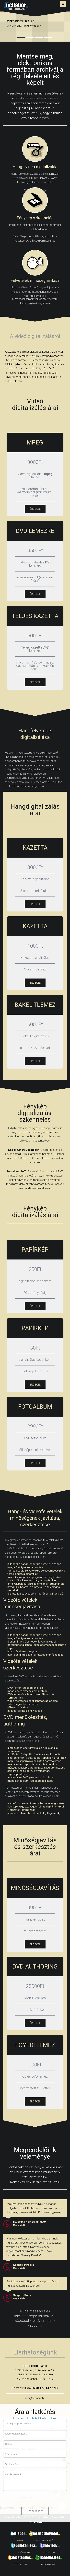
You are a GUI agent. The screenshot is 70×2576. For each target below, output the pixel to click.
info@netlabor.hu (35, 2398)
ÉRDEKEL (35, 508)
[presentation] (28, 2500)
